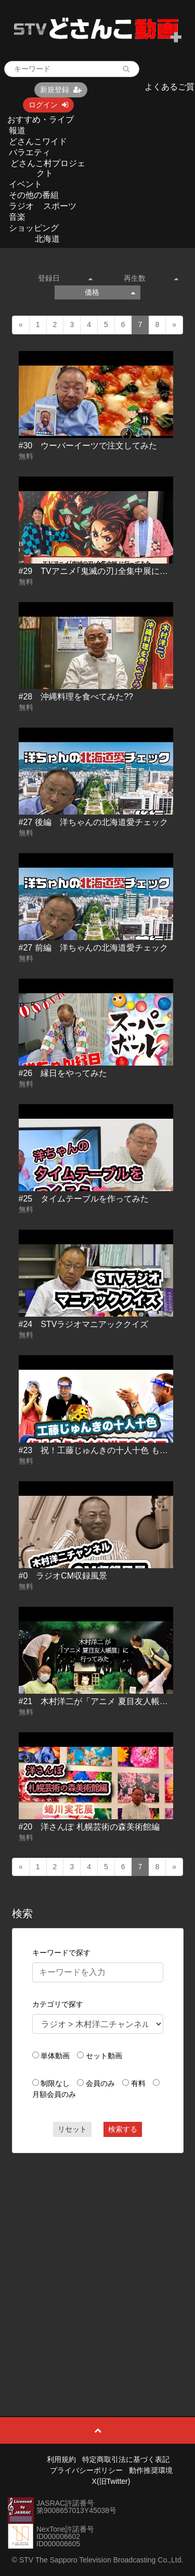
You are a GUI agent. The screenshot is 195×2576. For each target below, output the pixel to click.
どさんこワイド (38, 141)
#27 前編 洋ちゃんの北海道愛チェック (93, 947)
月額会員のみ (54, 2094)
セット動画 (104, 2056)
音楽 (17, 216)
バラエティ (29, 152)
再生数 (151, 278)
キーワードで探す (61, 1952)
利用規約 (61, 2459)
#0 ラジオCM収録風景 (63, 1575)
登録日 (65, 278)
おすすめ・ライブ (40, 119)
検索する (122, 2129)
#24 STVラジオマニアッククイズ (84, 1324)
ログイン (48, 105)
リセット (72, 2129)
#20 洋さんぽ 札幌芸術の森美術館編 (89, 1826)
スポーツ (59, 206)
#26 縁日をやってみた (63, 1073)
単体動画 (55, 2056)
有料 (138, 2083)
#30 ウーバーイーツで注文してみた (88, 445)
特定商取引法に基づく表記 (126, 2459)
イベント (25, 184)
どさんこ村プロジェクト (47, 168)
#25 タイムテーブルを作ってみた (84, 1198)
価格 (110, 292)
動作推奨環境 (151, 2470)
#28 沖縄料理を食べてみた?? (76, 696)
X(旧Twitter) (111, 2481)
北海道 (47, 238)
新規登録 (61, 89)
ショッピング (34, 227)
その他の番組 (34, 195)
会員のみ (100, 2083)
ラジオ (21, 206)
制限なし (55, 2083)
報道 (17, 130)
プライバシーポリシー (86, 2470)
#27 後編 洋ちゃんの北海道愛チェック (93, 822)
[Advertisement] (97, 2261)
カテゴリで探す (57, 2004)
